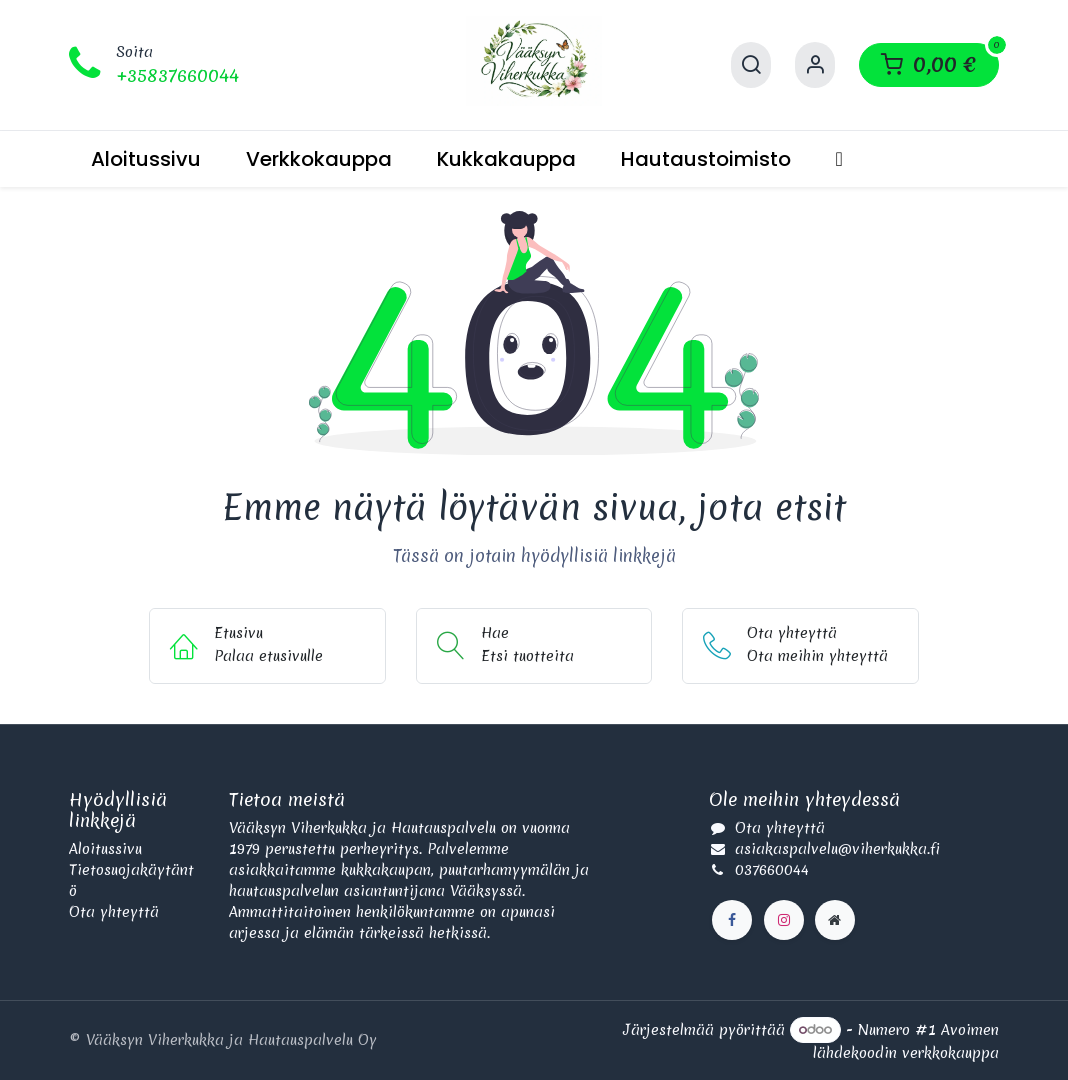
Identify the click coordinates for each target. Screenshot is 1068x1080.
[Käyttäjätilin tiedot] (815, 65)
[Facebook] (732, 920)
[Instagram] (784, 920)
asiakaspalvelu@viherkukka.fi (837, 849)
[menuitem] (146, 159)
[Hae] (751, 65)
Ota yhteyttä (114, 912)
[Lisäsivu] (835, 920)
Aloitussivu (105, 849)
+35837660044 (177, 75)
